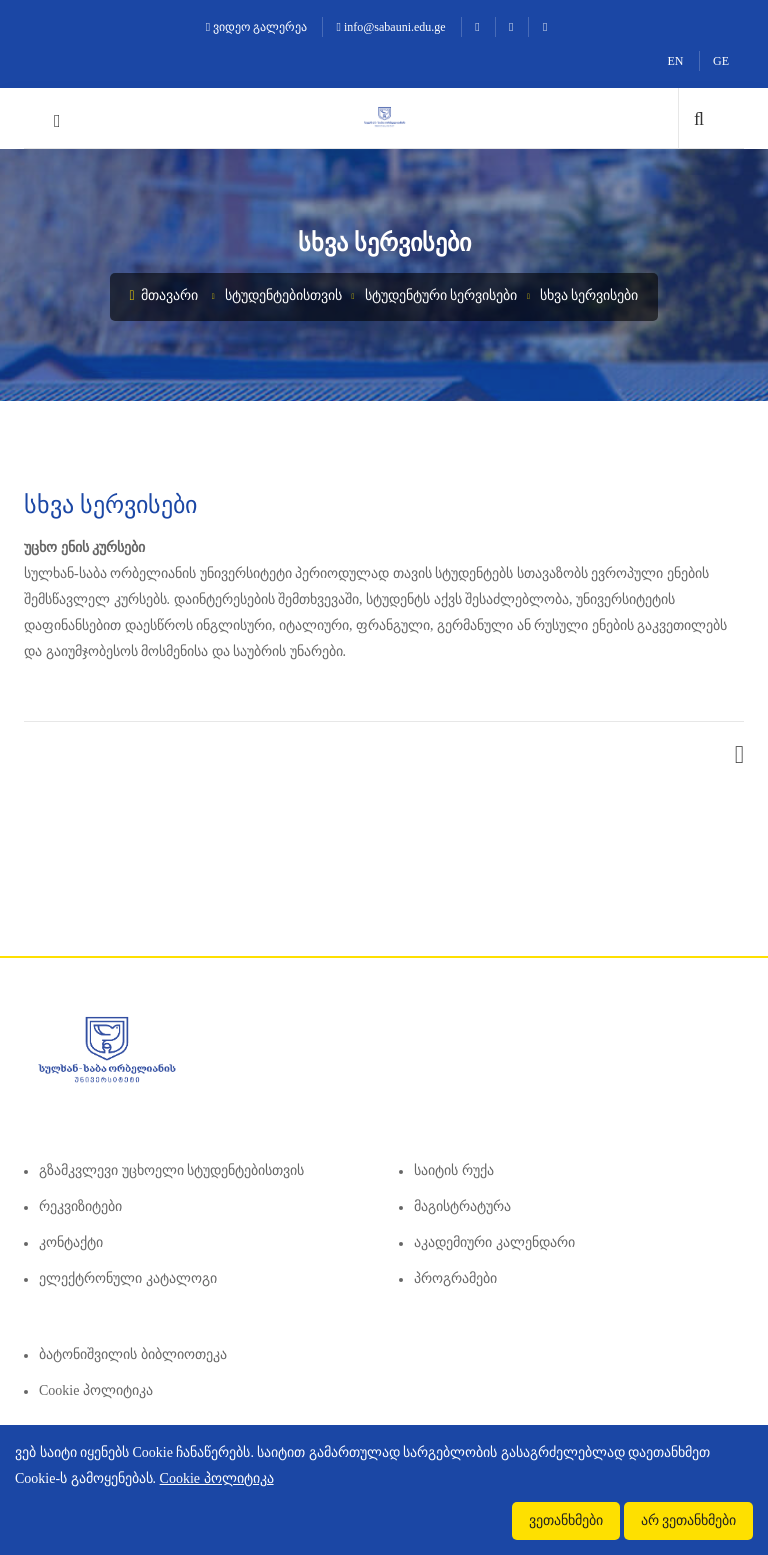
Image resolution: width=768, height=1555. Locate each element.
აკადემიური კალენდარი (494, 1242)
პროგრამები (455, 1278)
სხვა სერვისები (589, 295)
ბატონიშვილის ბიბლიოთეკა (133, 1354)
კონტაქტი (71, 1242)
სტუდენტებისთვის (283, 295)
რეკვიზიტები (80, 1206)
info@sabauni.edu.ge (391, 27)
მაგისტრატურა (462, 1206)
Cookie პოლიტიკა (96, 1390)
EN (676, 61)
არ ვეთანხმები (689, 1520)
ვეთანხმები (566, 1520)
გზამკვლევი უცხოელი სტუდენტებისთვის (171, 1170)
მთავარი (164, 295)
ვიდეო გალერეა (256, 27)
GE (721, 61)
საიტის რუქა (454, 1170)
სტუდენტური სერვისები (441, 295)
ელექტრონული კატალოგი (128, 1278)
